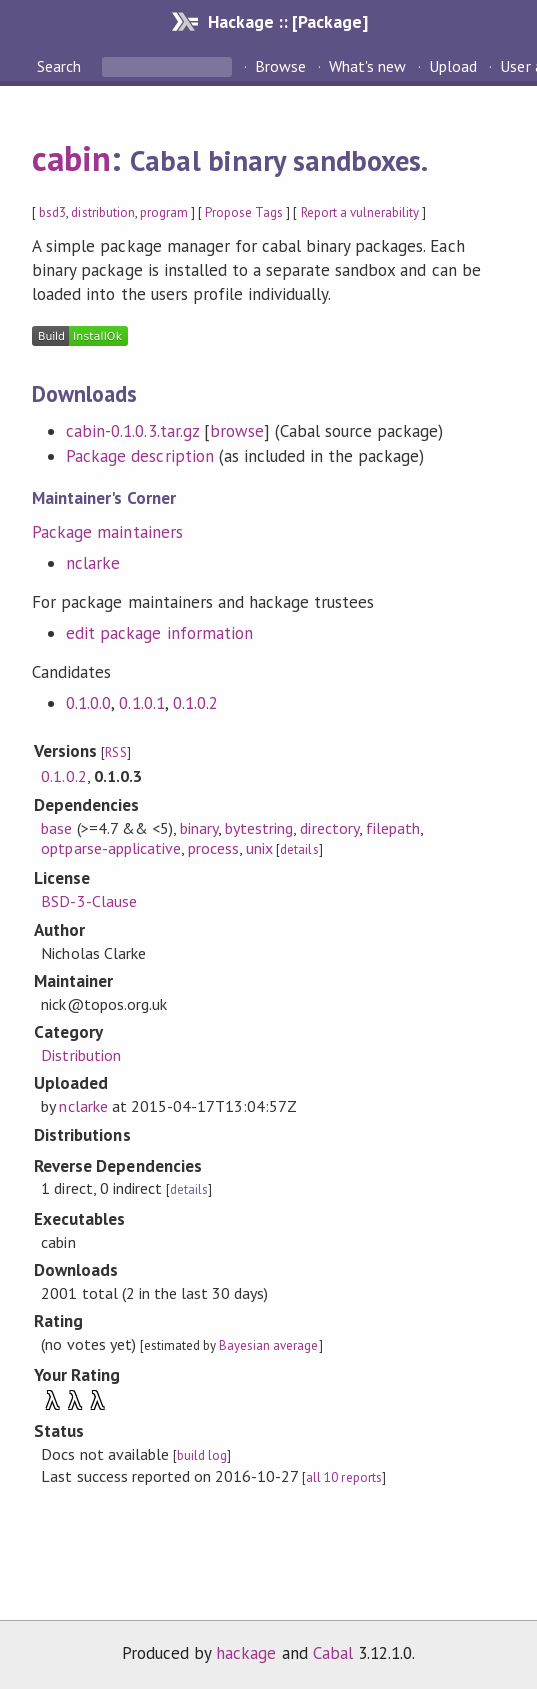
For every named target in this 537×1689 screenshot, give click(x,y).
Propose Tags (244, 212)
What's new (367, 66)
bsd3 (52, 212)
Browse (280, 66)
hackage (246, 1653)
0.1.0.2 (195, 703)
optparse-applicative (110, 848)
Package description (139, 456)
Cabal (333, 1653)
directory (329, 828)
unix (259, 848)
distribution (102, 212)
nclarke (93, 563)
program (164, 212)
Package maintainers (107, 532)
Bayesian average (268, 1345)
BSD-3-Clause (88, 901)
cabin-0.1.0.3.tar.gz (132, 431)
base (56, 828)
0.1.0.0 (88, 703)
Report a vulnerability (360, 212)
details (299, 849)
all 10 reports (343, 1477)
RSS (115, 752)
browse (237, 431)
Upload (453, 66)
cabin (71, 158)
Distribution (80, 1055)
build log (202, 1455)
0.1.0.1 (141, 703)
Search (61, 66)
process (213, 848)
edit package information (159, 633)
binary (199, 828)
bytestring (259, 828)
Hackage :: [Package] (288, 21)
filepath (393, 828)
